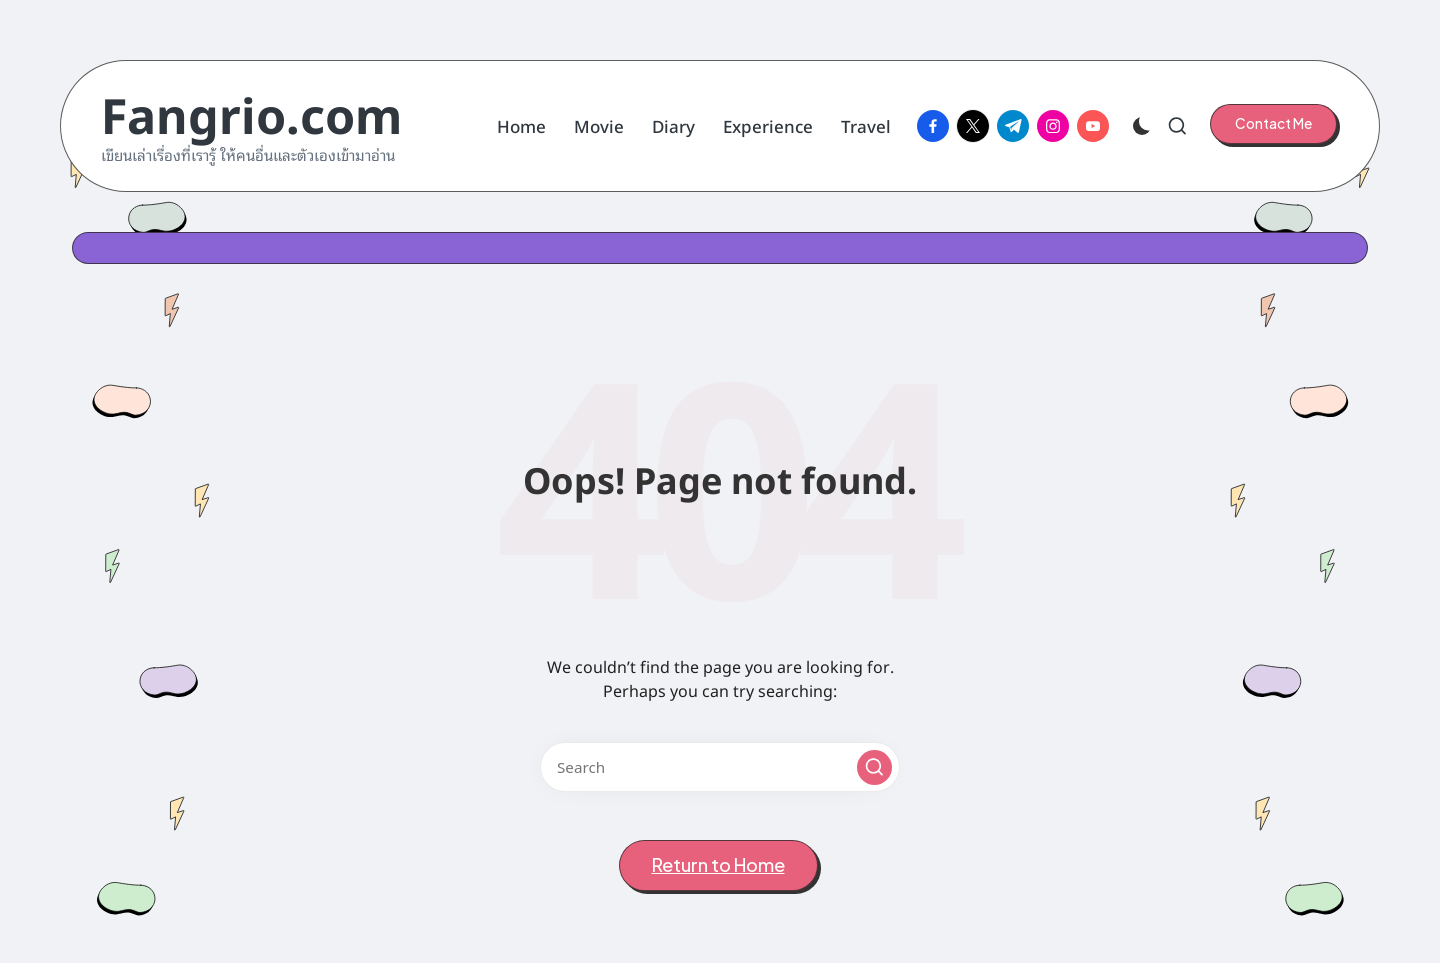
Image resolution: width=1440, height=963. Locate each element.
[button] (1273, 124)
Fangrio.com (251, 112)
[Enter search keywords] (720, 767)
